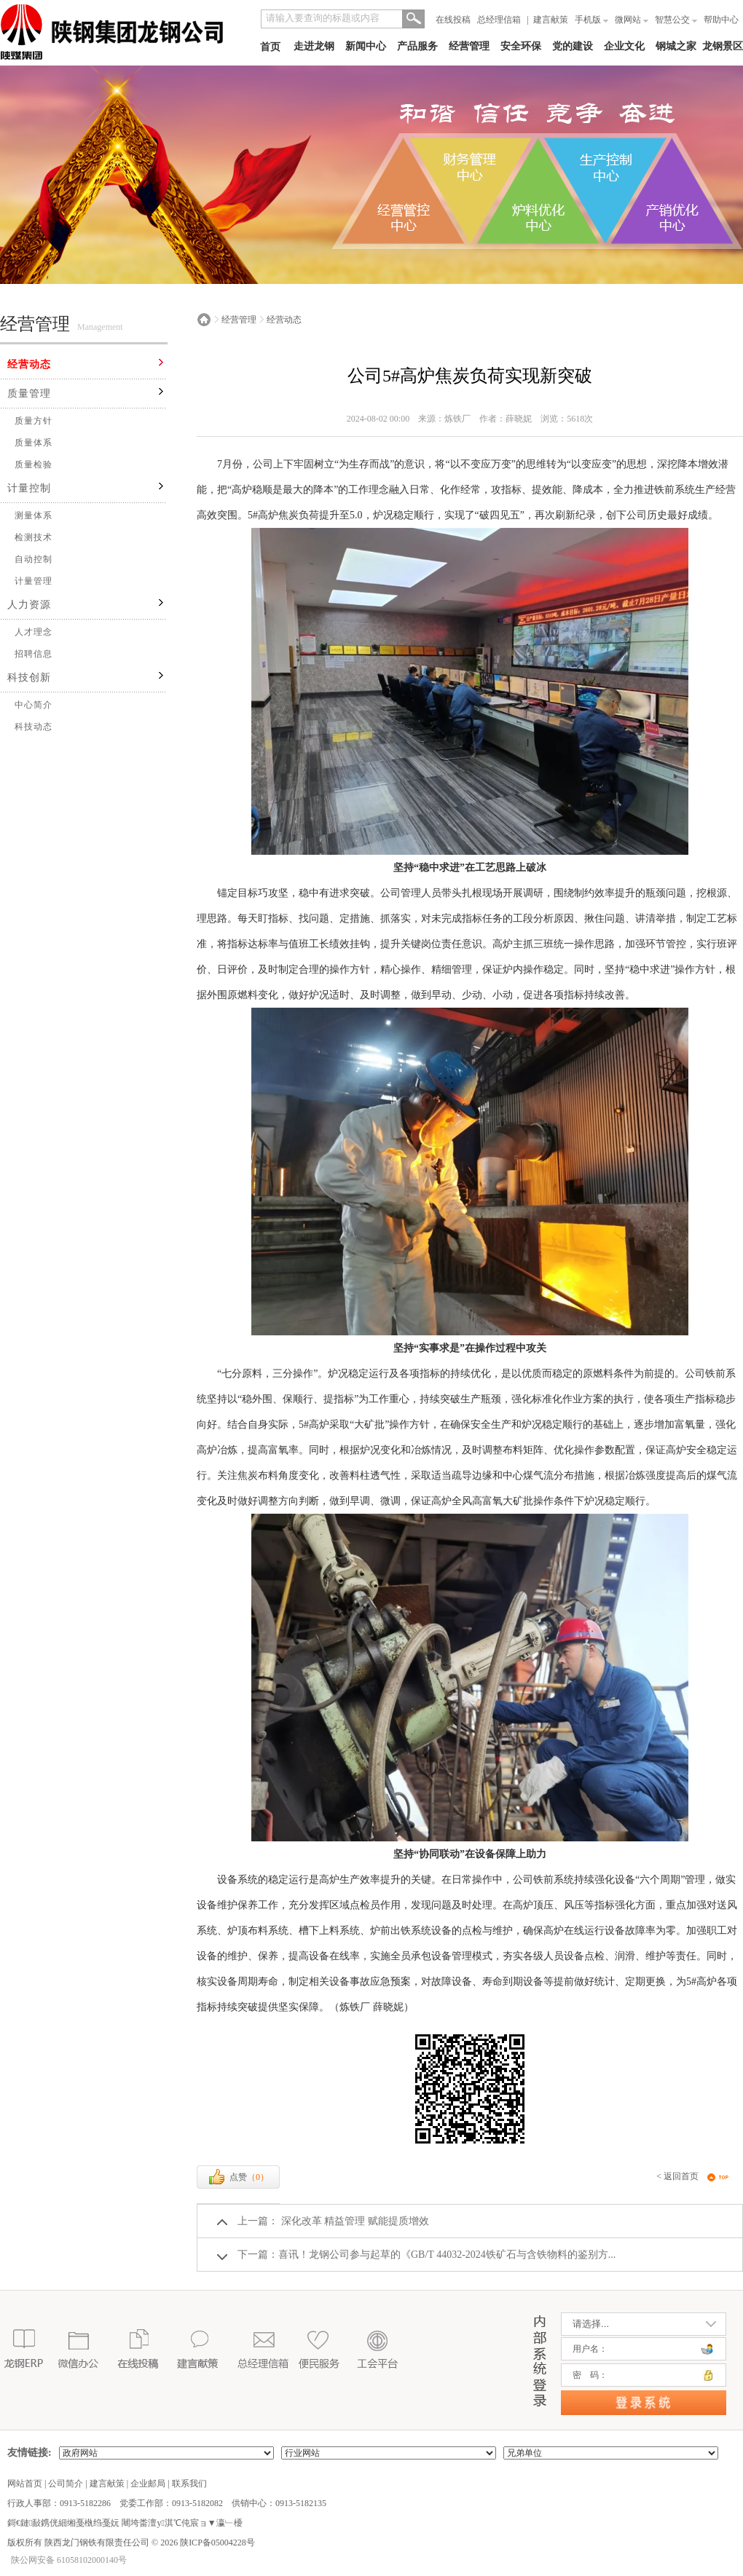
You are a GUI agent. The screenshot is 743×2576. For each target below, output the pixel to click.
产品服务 (417, 46)
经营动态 (29, 364)
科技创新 (29, 677)
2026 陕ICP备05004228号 (206, 2542)
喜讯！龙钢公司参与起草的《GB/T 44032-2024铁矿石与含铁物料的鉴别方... (447, 2254)
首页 (270, 47)
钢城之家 (676, 46)
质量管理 (29, 393)
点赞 (238, 2177)
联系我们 (189, 2483)
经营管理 (469, 46)
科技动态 (33, 727)
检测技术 (33, 537)
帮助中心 (721, 20)
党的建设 (572, 46)
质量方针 (33, 421)
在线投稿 (453, 20)
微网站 (631, 20)
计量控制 (29, 488)
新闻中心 (365, 46)
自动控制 (33, 559)
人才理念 (33, 632)
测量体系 (33, 515)
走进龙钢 (314, 46)
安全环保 (520, 46)
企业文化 (624, 46)
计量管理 (33, 581)
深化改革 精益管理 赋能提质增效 (353, 2221)
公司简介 (65, 2483)
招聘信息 (33, 654)
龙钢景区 (722, 46)
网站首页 (24, 2483)
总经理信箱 (499, 20)
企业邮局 (147, 2483)
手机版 (591, 20)
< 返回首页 (677, 2176)
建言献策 (550, 20)
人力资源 (29, 604)
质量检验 (33, 464)
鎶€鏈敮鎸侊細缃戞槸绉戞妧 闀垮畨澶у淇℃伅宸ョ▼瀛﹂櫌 (125, 2523)
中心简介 (33, 705)
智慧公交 (676, 20)
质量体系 (33, 443)
